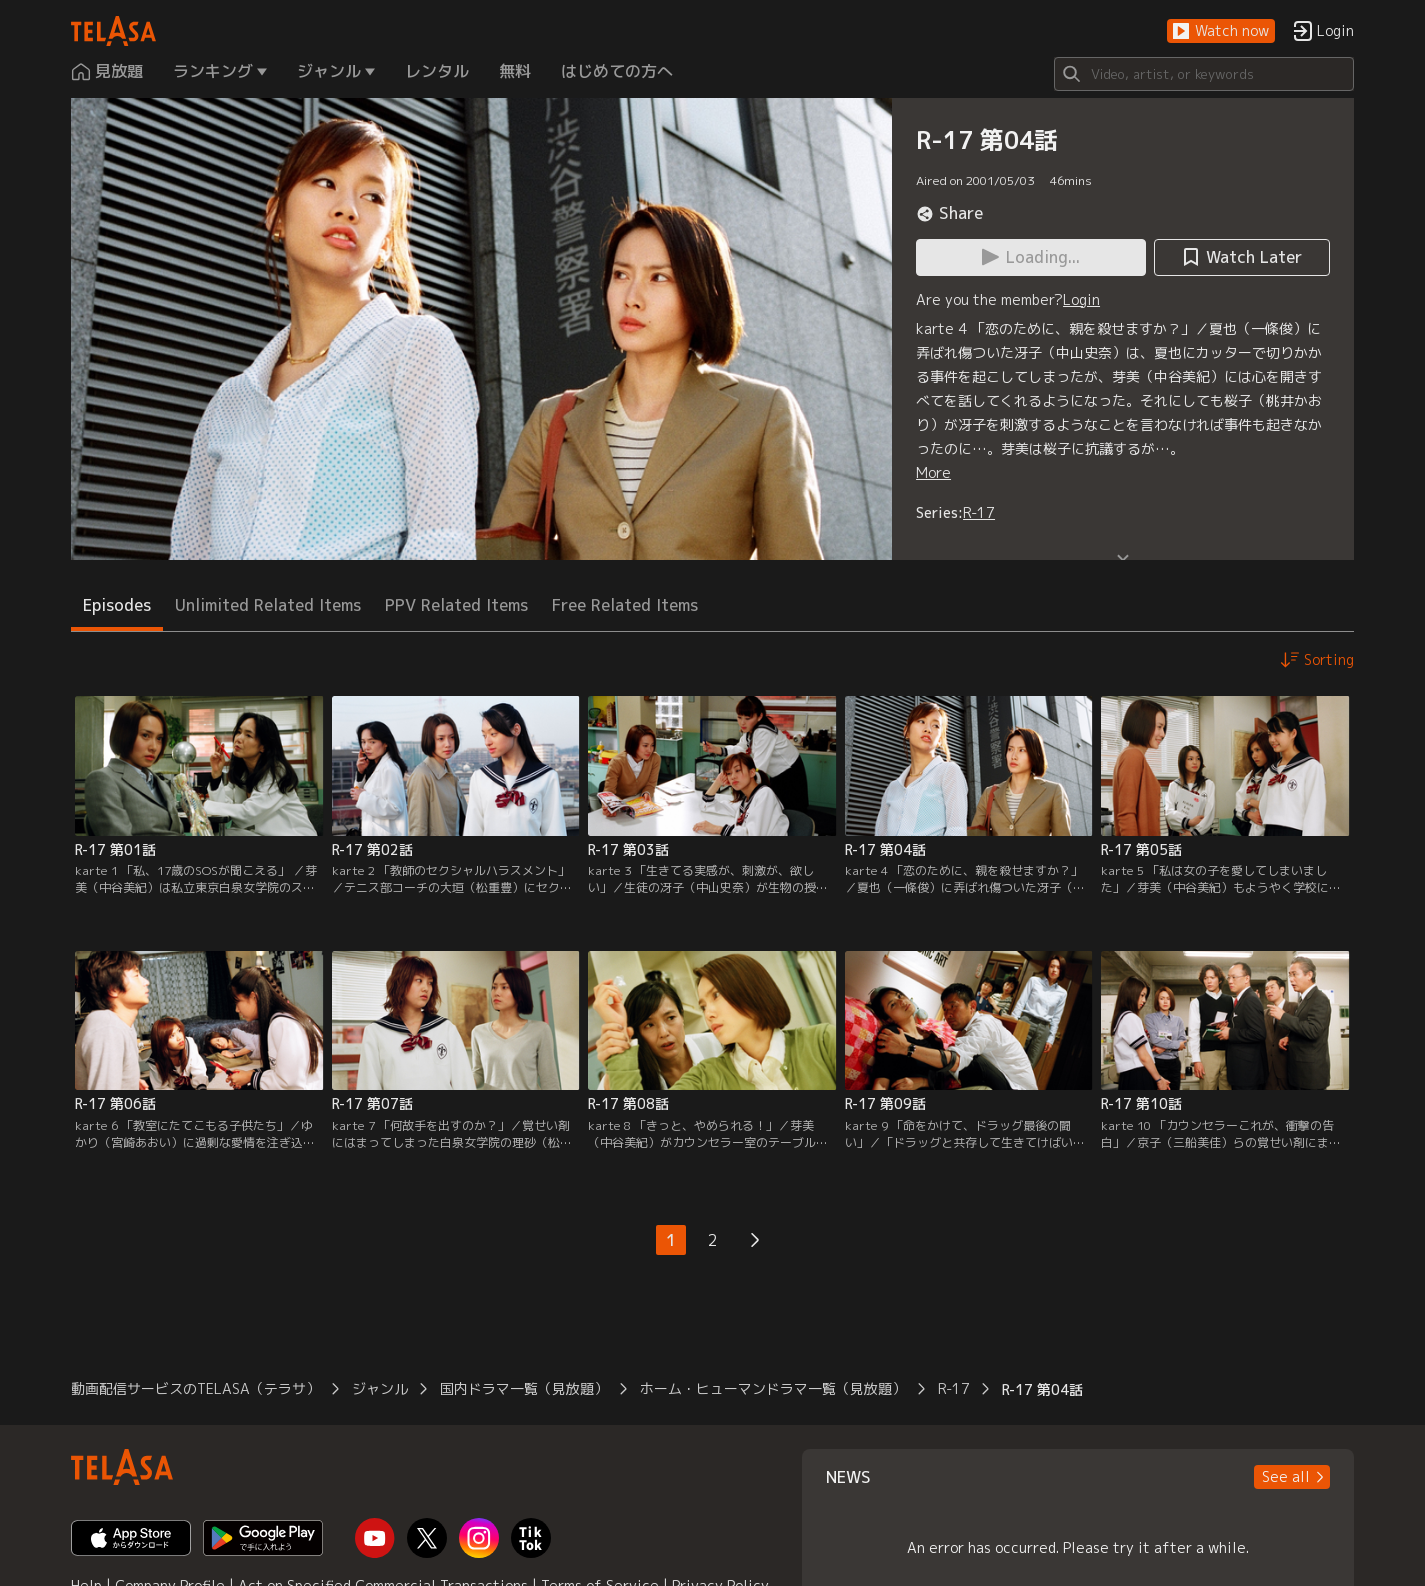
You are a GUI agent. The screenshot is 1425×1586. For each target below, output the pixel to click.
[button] (1221, 31)
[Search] (1204, 74)
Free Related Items (625, 605)
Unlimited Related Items (268, 605)
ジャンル (380, 1388)
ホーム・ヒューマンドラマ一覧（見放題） (773, 1388)
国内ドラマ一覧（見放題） (524, 1388)
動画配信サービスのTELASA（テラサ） (195, 1388)
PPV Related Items (456, 605)
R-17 (979, 512)
